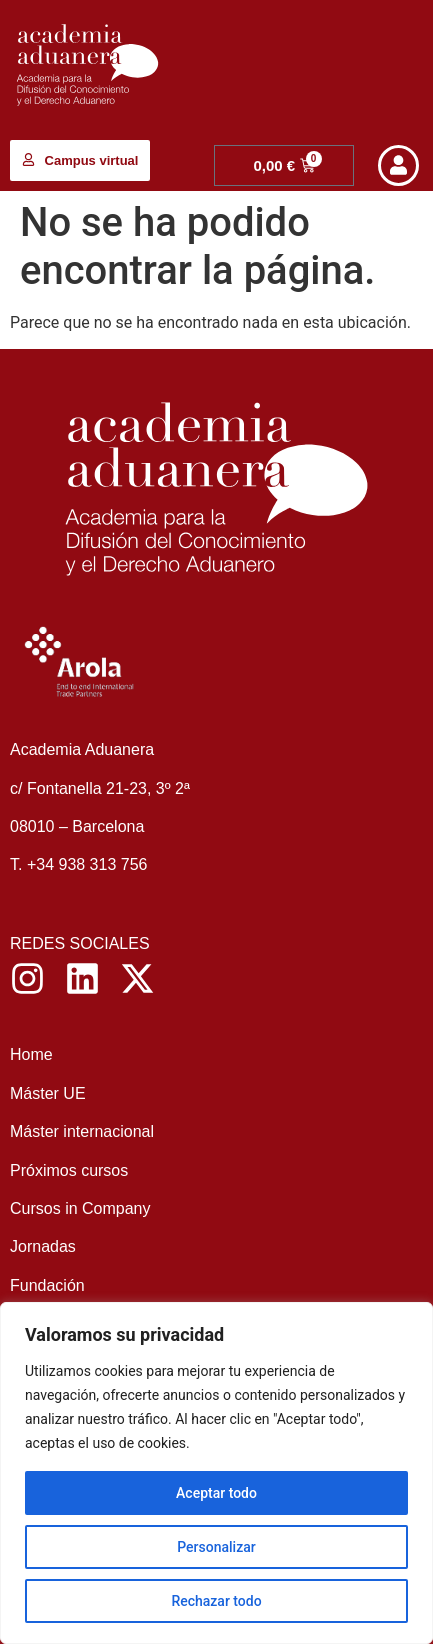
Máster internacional (84, 1131)
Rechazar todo (216, 1601)
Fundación (49, 1285)
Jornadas (43, 1246)
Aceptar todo (216, 1493)
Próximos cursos (69, 1170)
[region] (216, 1473)
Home (31, 1054)
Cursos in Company (80, 1208)
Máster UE (48, 1093)
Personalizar (216, 1547)
